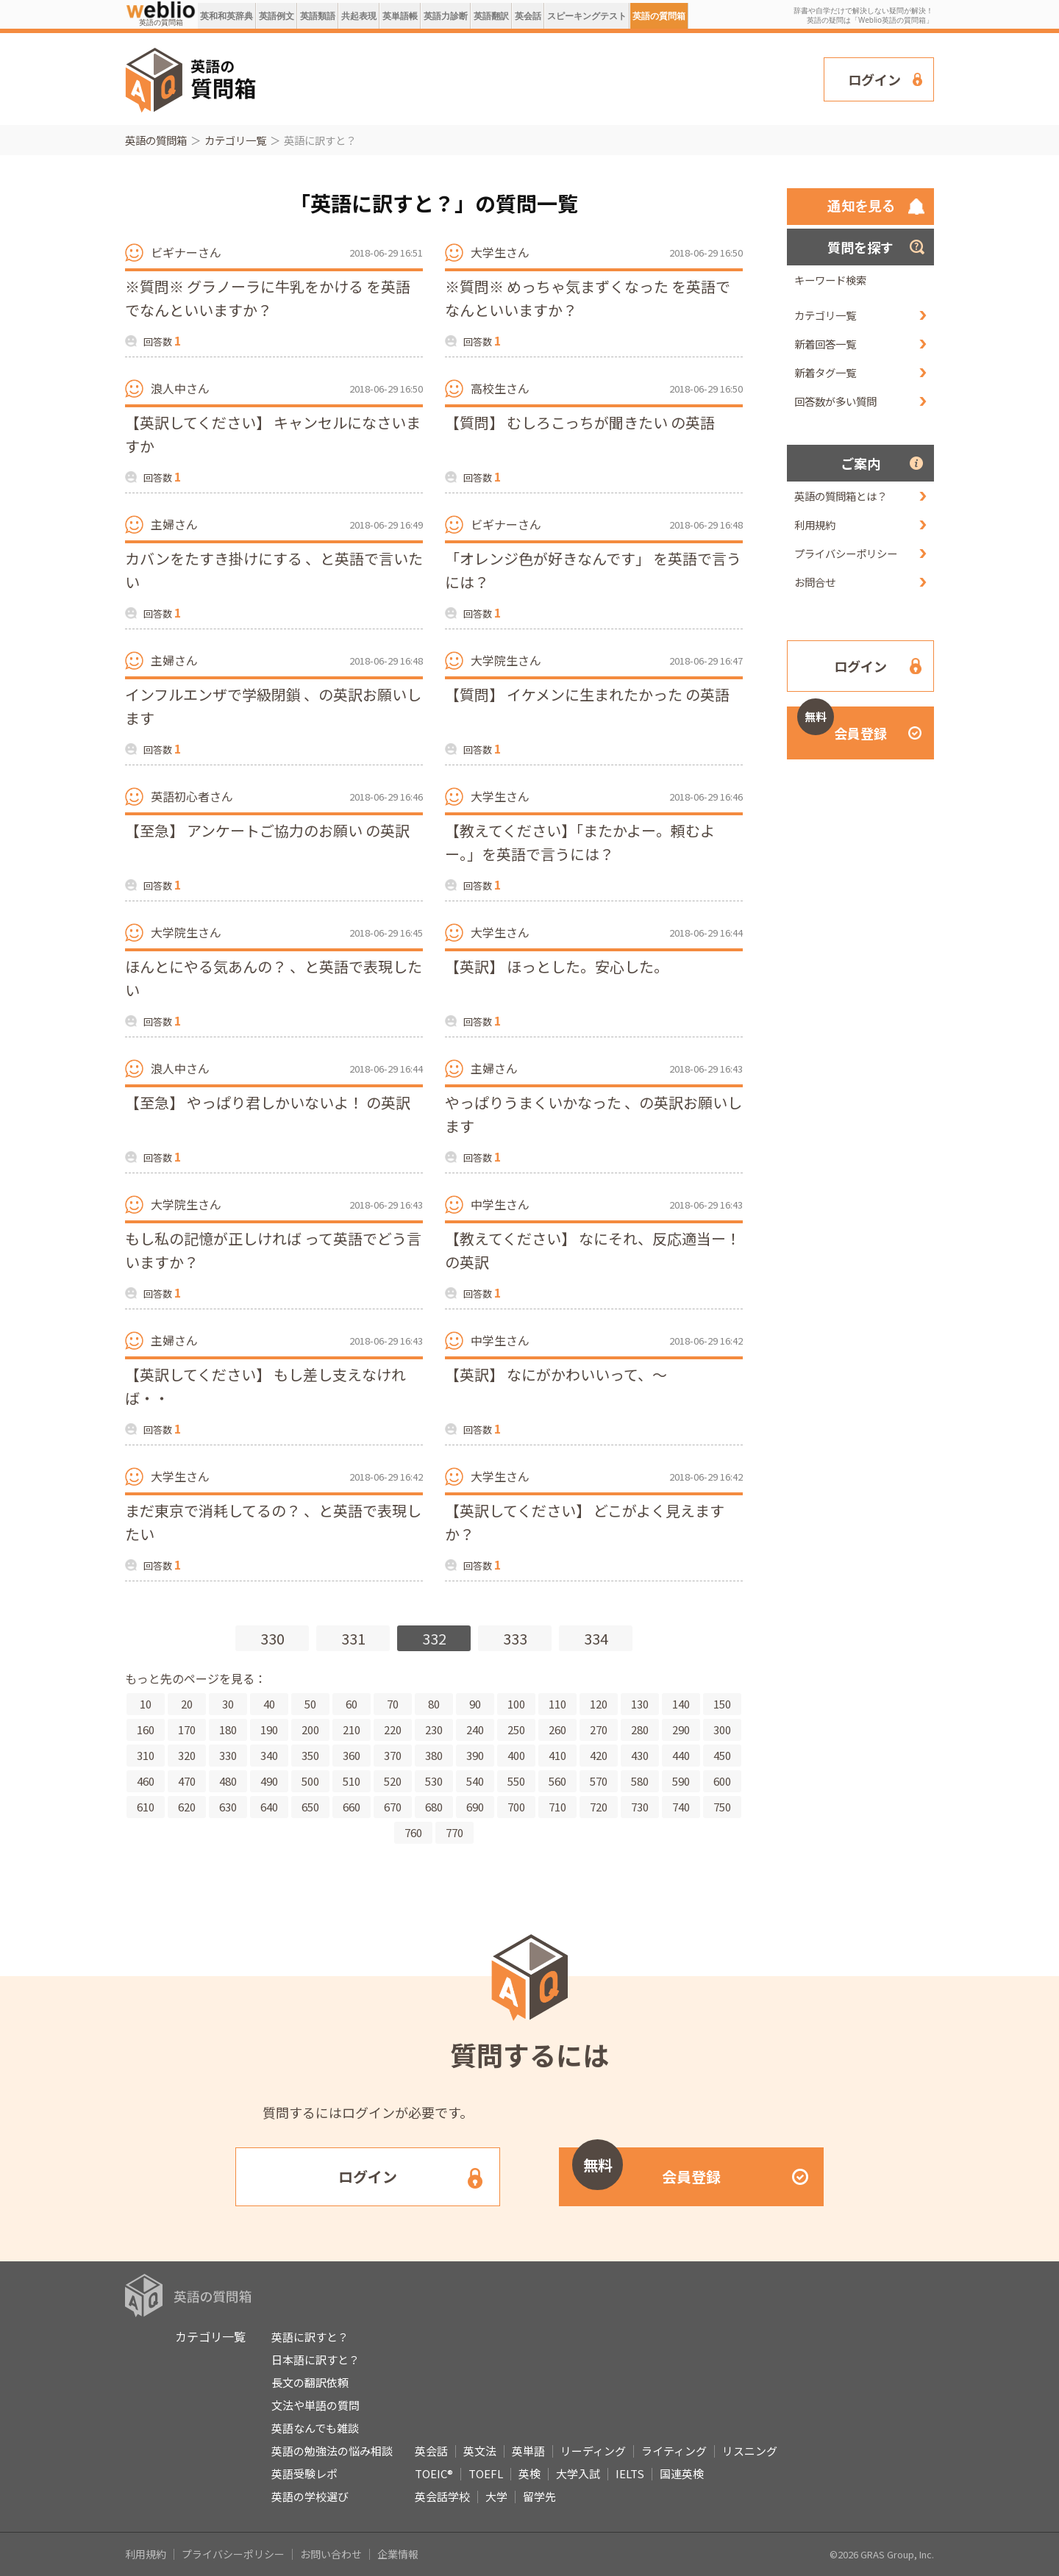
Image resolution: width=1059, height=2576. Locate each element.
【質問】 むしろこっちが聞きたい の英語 (580, 422)
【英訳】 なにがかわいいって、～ (556, 1374)
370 (393, 1755)
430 (640, 1755)
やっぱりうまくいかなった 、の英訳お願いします (593, 1114)
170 (187, 1729)
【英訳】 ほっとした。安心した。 (556, 966)
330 (272, 1638)
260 (557, 1729)
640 (269, 1806)
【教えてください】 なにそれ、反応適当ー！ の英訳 (593, 1250)
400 (516, 1755)
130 (640, 1703)
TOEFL (485, 2473)
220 (393, 1729)
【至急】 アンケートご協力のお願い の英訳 (267, 830)
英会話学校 (442, 2496)
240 (475, 1729)
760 (413, 1832)
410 (557, 1755)
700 (516, 1806)
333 (515, 1638)
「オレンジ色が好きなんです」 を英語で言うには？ (593, 570)
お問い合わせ (331, 2554)
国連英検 (682, 2473)
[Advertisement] (540, 78)
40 (269, 1703)
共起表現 (359, 16)
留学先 (539, 2496)
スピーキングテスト (587, 16)
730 (640, 1806)
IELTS (630, 2473)
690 (475, 1806)
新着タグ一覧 (825, 372)
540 (475, 1781)
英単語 (528, 2450)
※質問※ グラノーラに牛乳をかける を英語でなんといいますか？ (267, 298)
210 (351, 1729)
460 (145, 1781)
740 (681, 1806)
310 (145, 1755)
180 (228, 1729)
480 (228, 1781)
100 (516, 1703)
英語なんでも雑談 (315, 2428)
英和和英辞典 (226, 16)
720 (598, 1806)
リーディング (593, 2450)
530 (434, 1781)
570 (598, 1781)
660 (351, 1806)
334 (596, 1638)
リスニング (749, 2450)
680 (434, 1806)
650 (310, 1806)
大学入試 (578, 2473)
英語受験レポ (304, 2473)
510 (351, 1781)
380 (434, 1755)
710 (557, 1806)
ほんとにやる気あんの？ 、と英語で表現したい (273, 978)
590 (681, 1781)
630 (228, 1806)
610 (145, 1806)
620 (187, 1806)
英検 (529, 2473)
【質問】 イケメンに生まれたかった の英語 (587, 694)
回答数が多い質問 (835, 401)
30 (228, 1703)
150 (722, 1703)
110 (557, 1703)
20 (187, 1703)
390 (475, 1755)
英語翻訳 (491, 16)
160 (145, 1729)
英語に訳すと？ (310, 2336)
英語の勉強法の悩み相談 (332, 2450)
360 (351, 1755)
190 (269, 1729)
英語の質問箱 (658, 16)
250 (516, 1729)
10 (145, 1703)
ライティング (674, 2450)
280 (640, 1729)
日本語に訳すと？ (315, 2359)
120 (598, 1703)
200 (310, 1729)
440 (681, 1755)
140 (681, 1703)
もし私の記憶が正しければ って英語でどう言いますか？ (273, 1250)
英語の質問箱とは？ (840, 496)
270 (598, 1729)
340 (269, 1755)
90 (475, 1703)
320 (187, 1755)
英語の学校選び (310, 2496)
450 (722, 1755)
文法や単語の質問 (315, 2405)
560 (557, 1781)
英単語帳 (400, 16)
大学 (496, 2496)
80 (434, 1703)
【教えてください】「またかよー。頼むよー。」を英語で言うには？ (580, 842)
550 (516, 1781)
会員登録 (842, 724)
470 (187, 1781)
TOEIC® (434, 2473)
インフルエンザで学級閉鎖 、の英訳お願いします (273, 706)
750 (722, 1806)
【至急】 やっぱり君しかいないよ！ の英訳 (267, 1102)
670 (393, 1806)
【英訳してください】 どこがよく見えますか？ (584, 1522)
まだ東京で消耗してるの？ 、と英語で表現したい (273, 1522)
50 (310, 1703)
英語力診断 (446, 16)
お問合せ (814, 582)
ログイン (874, 79)
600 (722, 1781)
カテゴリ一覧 (235, 140)
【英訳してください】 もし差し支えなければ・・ (265, 1386)
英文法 (479, 2450)
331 (353, 1638)
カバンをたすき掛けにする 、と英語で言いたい (274, 570)
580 (640, 1781)
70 (393, 1703)
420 (598, 1755)
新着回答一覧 (825, 343)
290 (681, 1729)
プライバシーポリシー (845, 553)
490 (269, 1781)
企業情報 (397, 2554)
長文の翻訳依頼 (310, 2382)
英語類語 (317, 16)
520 (393, 1781)
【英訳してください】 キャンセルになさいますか (273, 434)
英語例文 (276, 16)
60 (351, 1703)
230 (434, 1729)
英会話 (528, 16)
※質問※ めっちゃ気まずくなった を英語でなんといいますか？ (587, 298)
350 (310, 1755)
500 (310, 1781)
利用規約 (814, 524)
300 (722, 1729)
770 (454, 1832)
